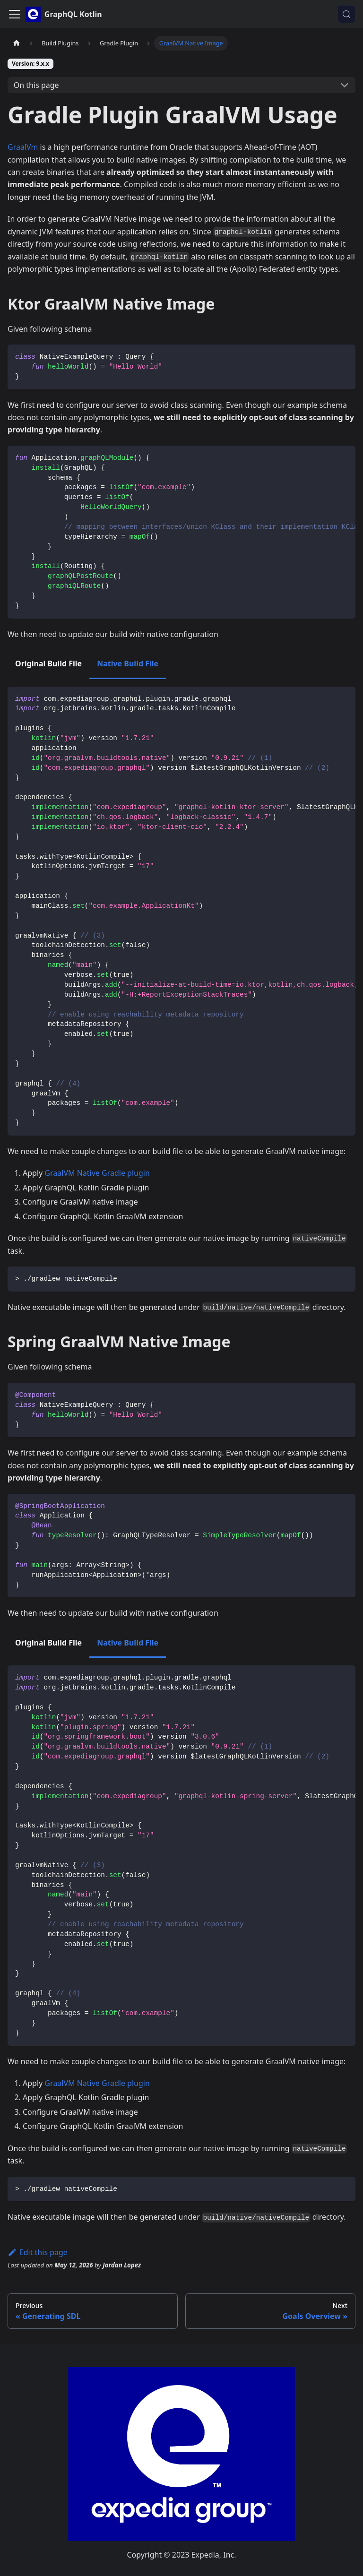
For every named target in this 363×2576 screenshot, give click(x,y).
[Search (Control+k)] (346, 14)
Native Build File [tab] (127, 663)
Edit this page (38, 2252)
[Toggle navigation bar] (15, 14)
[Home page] (17, 43)
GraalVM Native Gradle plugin (96, 1173)
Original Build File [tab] (48, 663)
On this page (36, 85)
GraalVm (23, 147)
